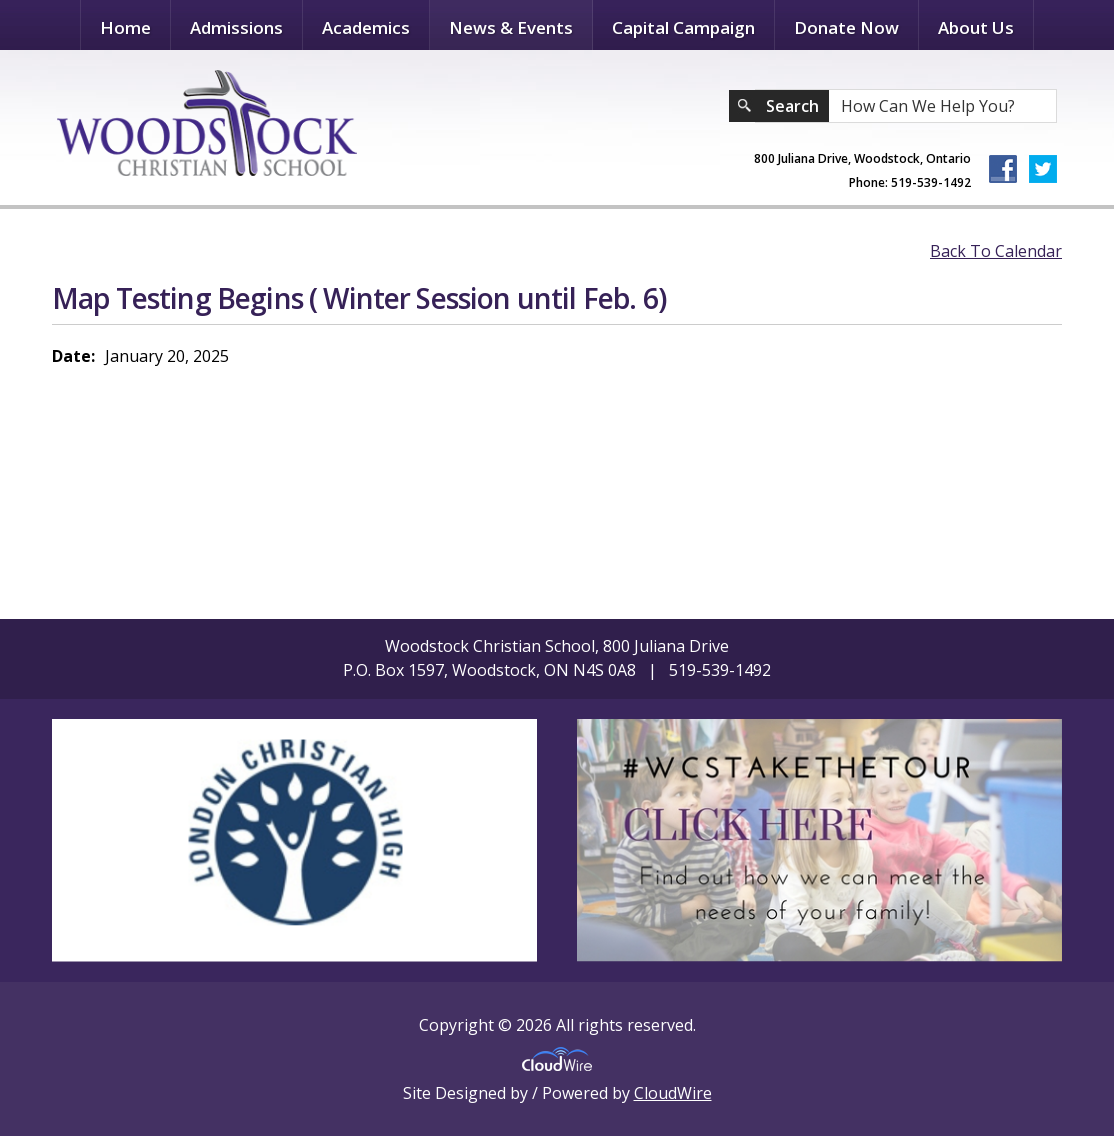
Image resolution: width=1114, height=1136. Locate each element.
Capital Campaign (683, 27)
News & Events (511, 27)
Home (125, 27)
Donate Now (846, 27)
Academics (366, 27)
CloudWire (673, 1093)
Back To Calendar (996, 251)
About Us (976, 27)
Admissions (236, 27)
